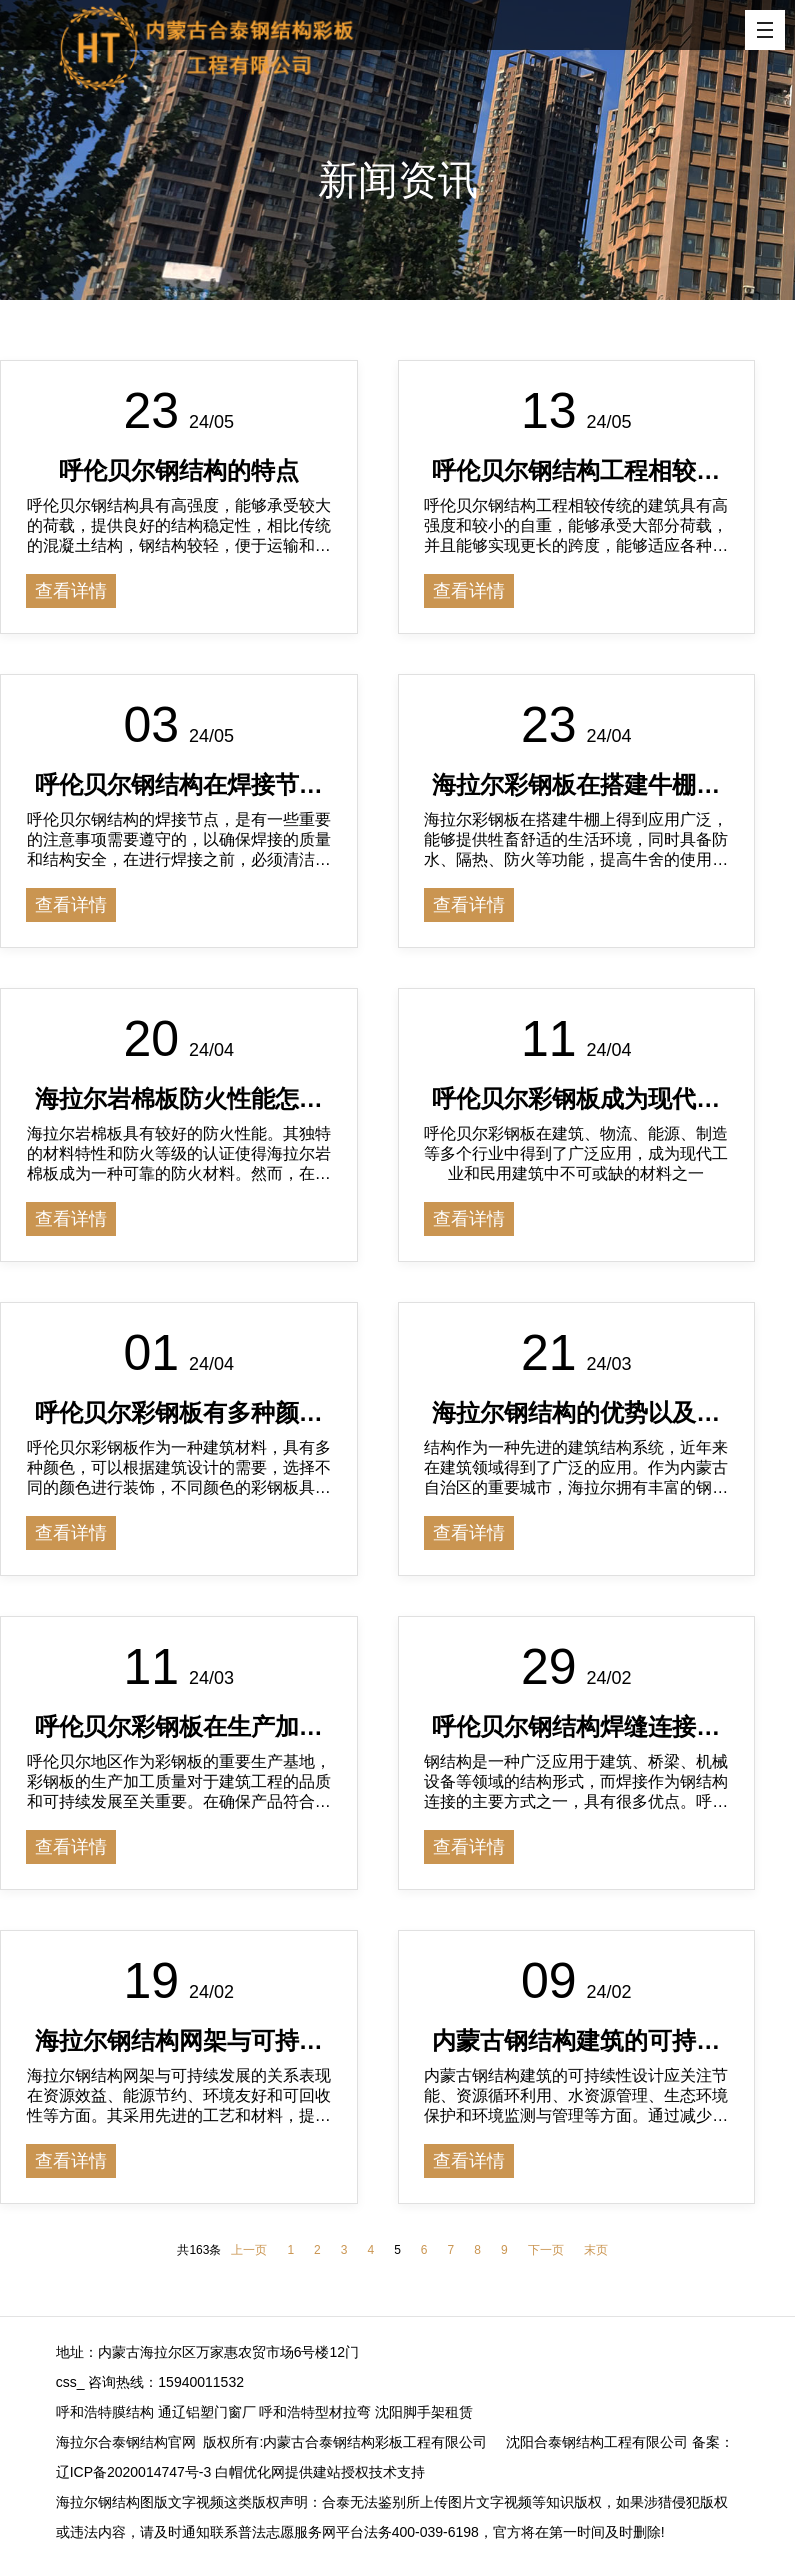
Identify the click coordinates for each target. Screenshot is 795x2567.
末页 (596, 2250)
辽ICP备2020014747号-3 (134, 2472)
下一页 (546, 2250)
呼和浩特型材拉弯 (315, 2412)
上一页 (249, 2250)
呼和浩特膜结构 (105, 2412)
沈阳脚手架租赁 (424, 2412)
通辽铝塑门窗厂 (207, 2412)
